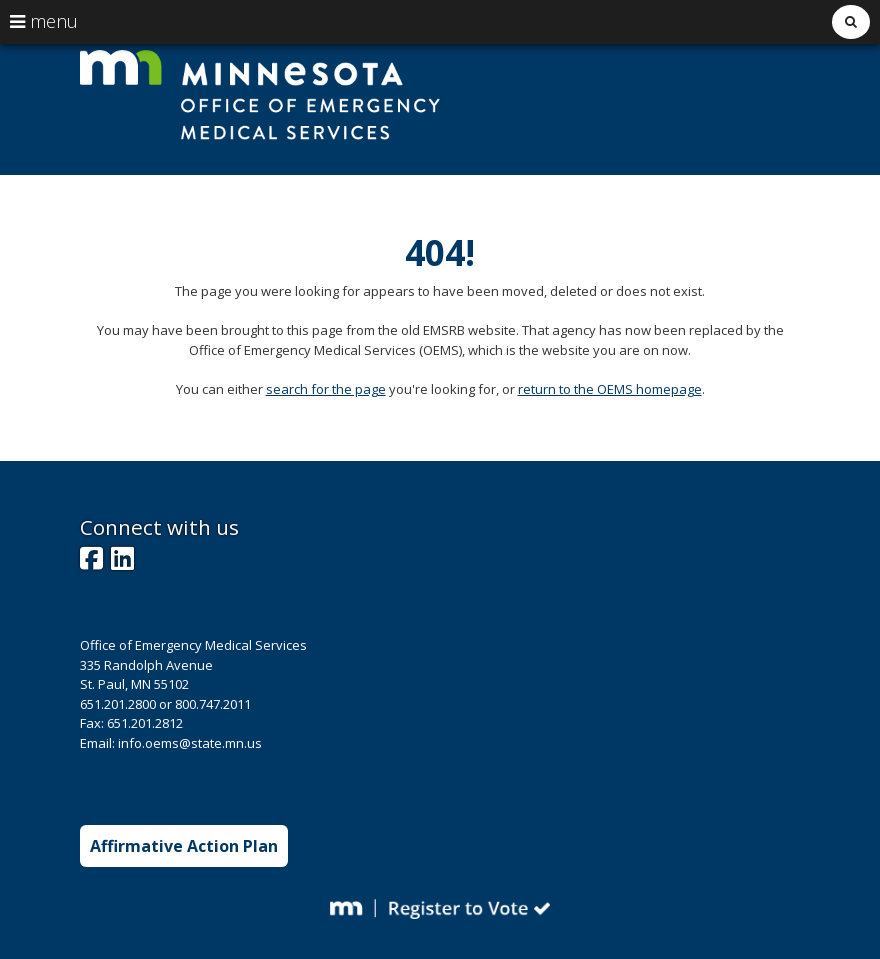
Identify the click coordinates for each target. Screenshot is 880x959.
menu (44, 21)
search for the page (326, 389)
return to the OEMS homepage (610, 389)
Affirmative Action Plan (184, 846)
